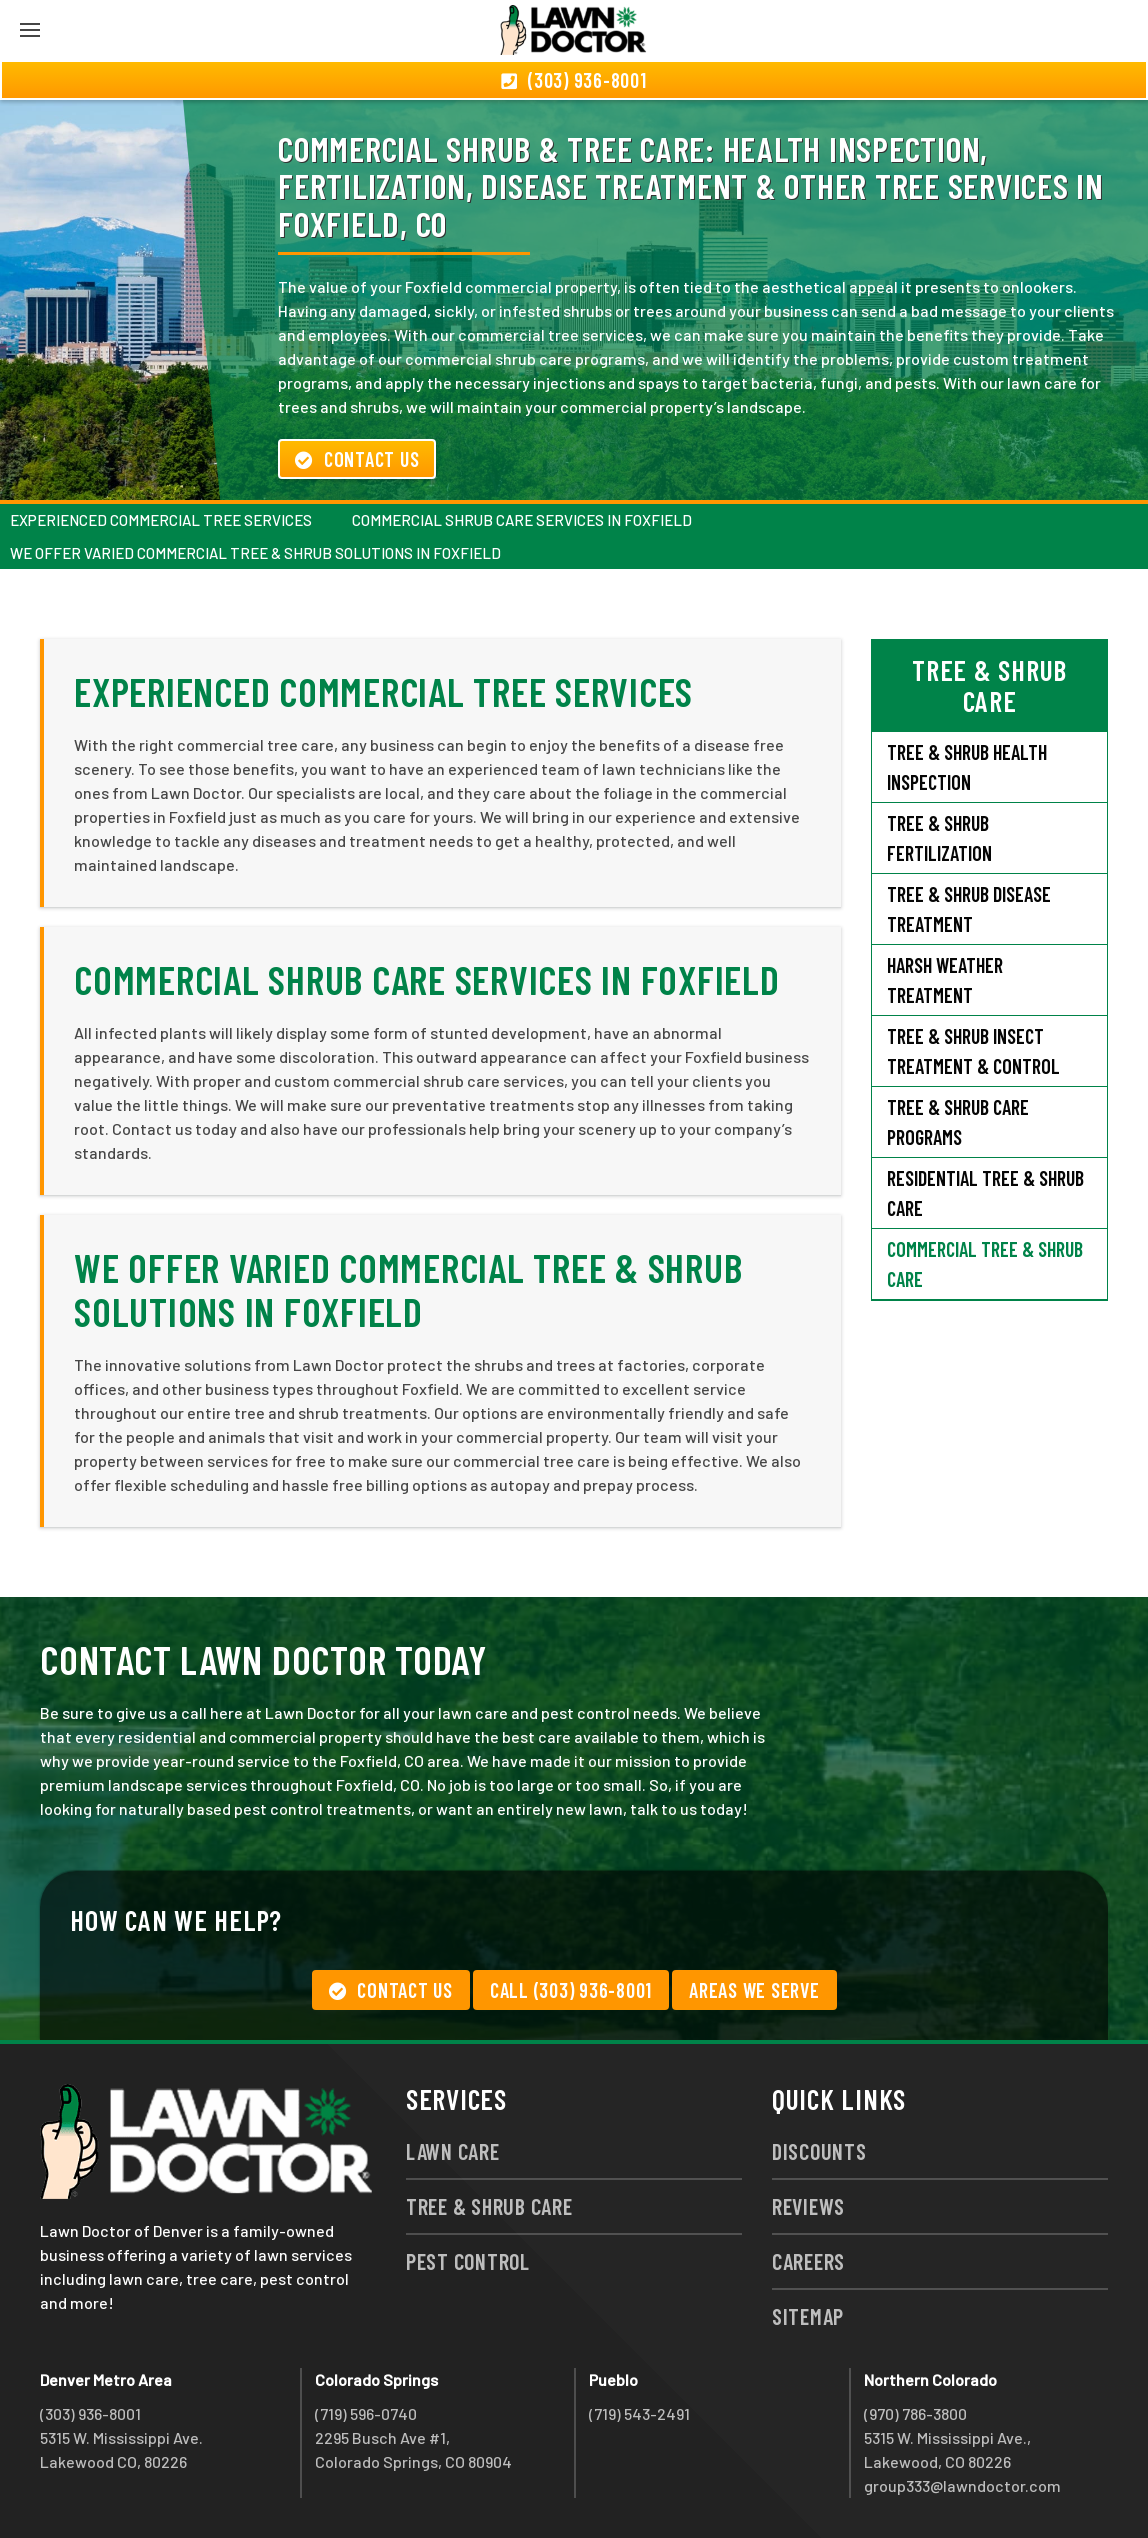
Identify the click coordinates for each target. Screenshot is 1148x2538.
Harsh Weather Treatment (945, 980)
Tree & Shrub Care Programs (958, 1122)
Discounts (819, 2151)
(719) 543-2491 (639, 2413)
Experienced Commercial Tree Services (161, 520)
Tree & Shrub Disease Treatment (969, 909)
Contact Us (357, 459)
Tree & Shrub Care (489, 2206)
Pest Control (468, 2261)
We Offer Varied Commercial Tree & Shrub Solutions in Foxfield (255, 553)
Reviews (808, 2206)
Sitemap (808, 2316)
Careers (808, 2261)
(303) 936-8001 (90, 2413)
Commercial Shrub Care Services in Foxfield (522, 520)
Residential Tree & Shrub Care (985, 1193)
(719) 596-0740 (366, 2413)
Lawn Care (453, 2151)
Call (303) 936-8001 (571, 1990)
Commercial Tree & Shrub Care (985, 1264)
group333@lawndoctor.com (962, 2485)
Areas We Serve (754, 1990)
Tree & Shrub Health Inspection (967, 767)
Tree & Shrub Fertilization (939, 838)
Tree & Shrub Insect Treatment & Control (973, 1051)
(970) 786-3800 (915, 2413)
